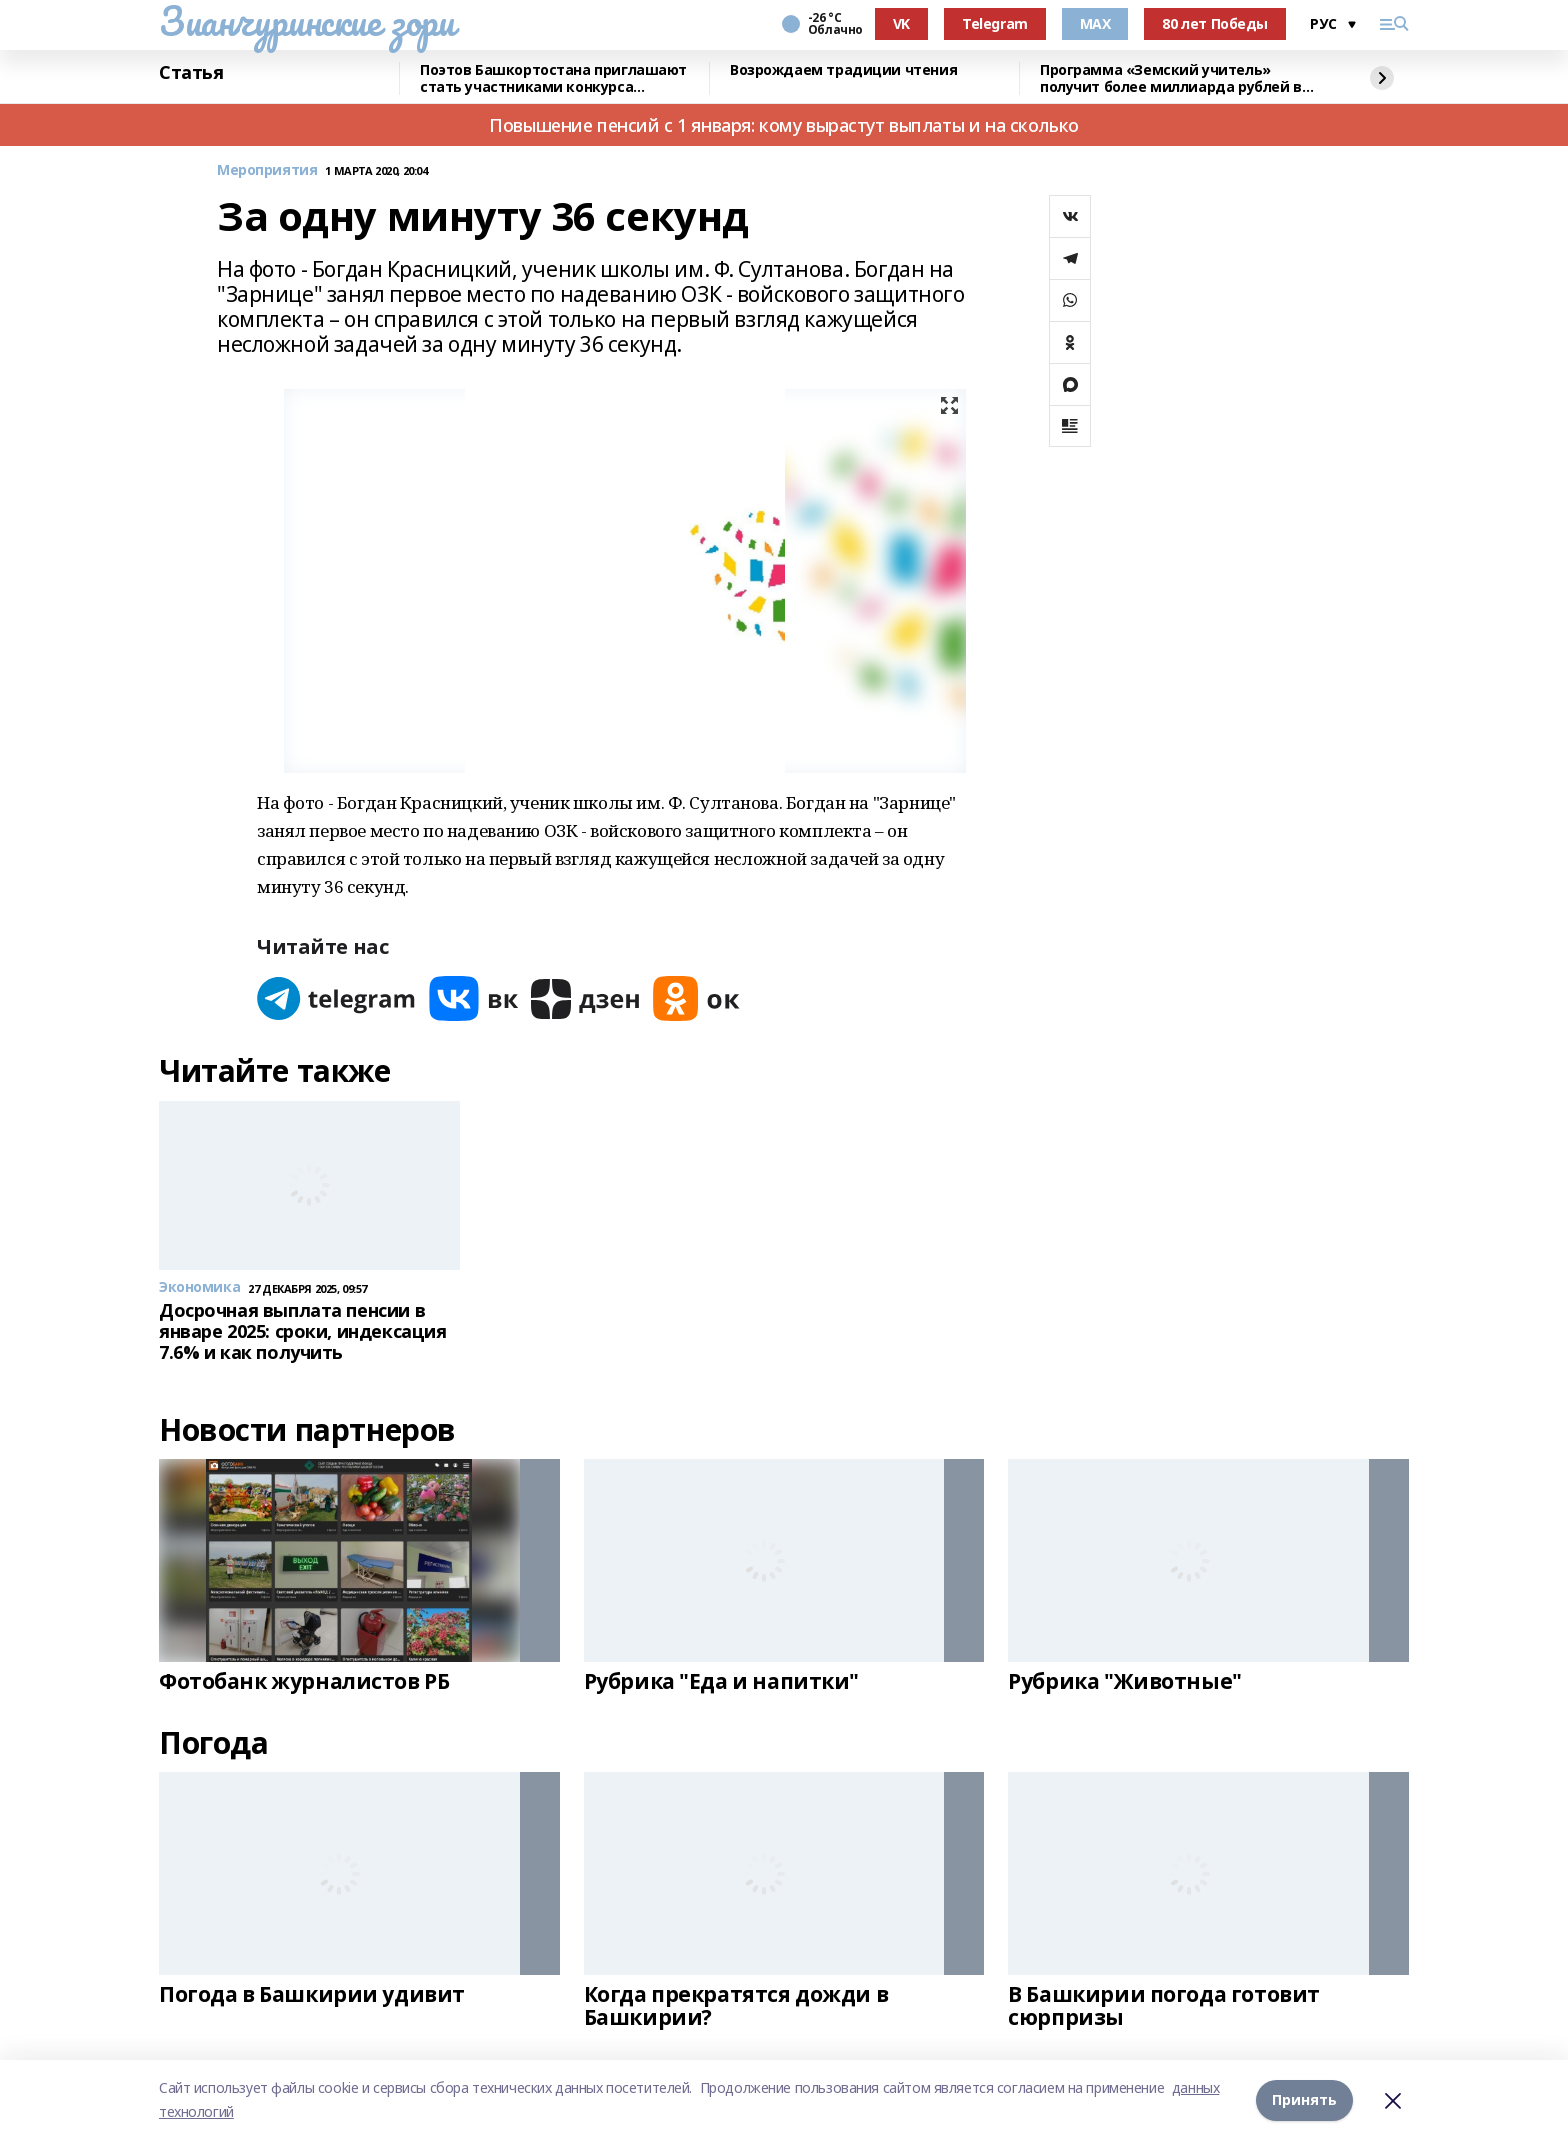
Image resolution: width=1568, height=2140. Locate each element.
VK (901, 23)
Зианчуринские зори (306, 21)
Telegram (995, 23)
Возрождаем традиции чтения (843, 70)
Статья (191, 73)
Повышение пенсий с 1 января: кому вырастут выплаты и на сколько (784, 125)
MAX (1095, 23)
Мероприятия (267, 170)
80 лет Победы (1215, 23)
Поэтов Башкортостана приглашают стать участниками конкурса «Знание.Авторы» (553, 78)
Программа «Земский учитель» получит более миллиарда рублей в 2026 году (1171, 78)
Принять (1304, 2099)
